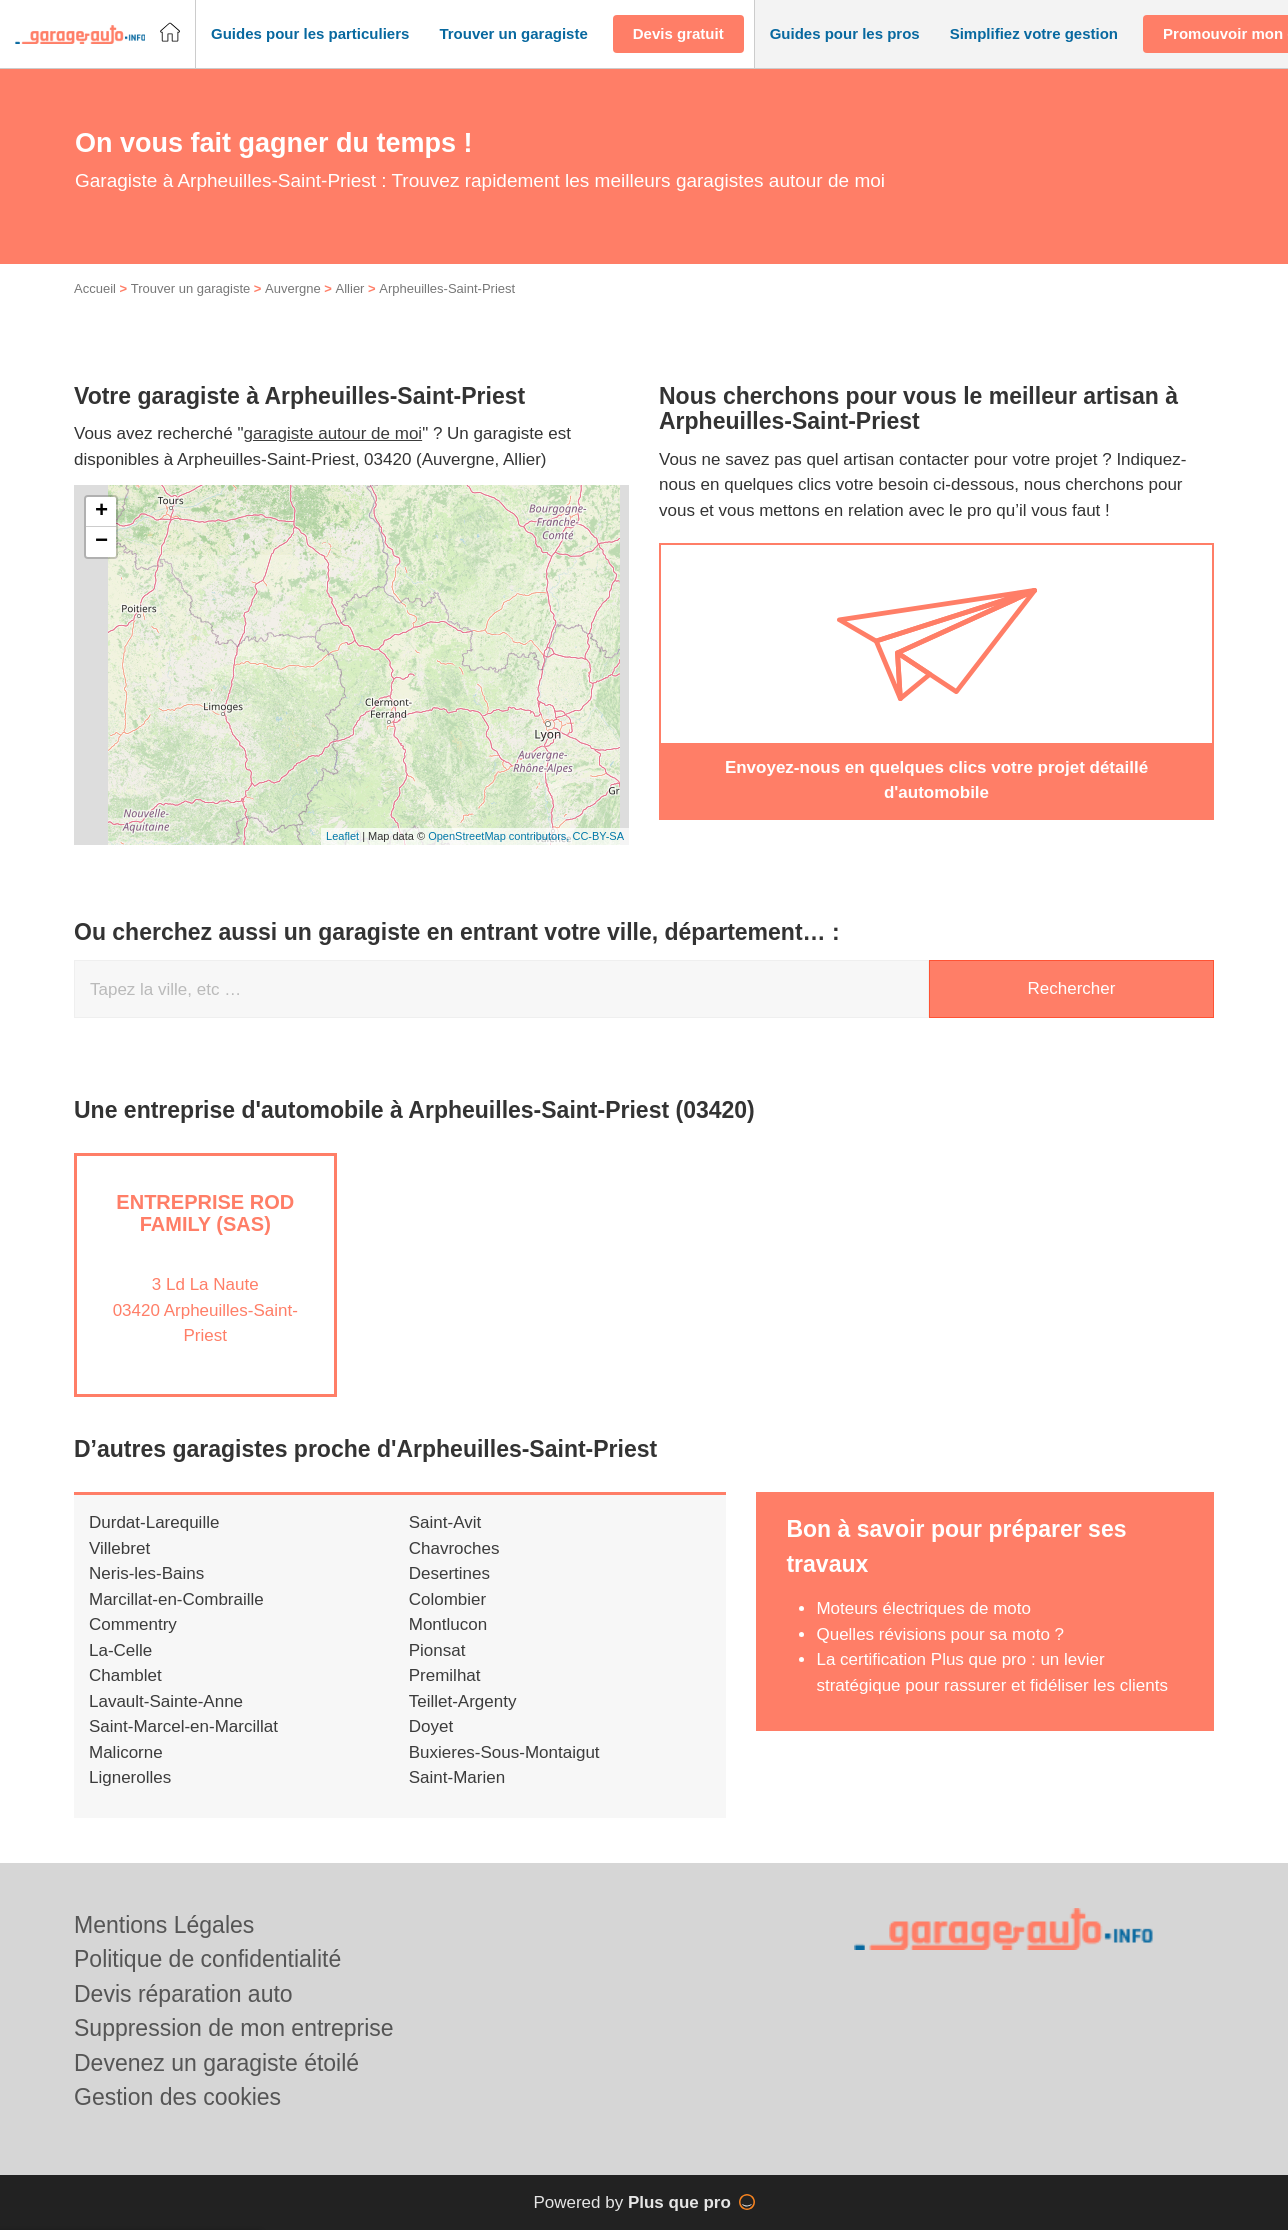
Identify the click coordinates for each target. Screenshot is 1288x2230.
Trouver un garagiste (190, 310)
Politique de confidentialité (207, 1959)
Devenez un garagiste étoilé (216, 2063)
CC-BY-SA (598, 858)
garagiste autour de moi (333, 455)
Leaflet (342, 858)
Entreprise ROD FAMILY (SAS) (205, 1234)
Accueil (95, 310)
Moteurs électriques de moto (923, 1630)
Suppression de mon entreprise (234, 2028)
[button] (310, 34)
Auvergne (293, 310)
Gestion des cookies (177, 2097)
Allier (350, 310)
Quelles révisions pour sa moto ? (940, 1655)
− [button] (101, 563)
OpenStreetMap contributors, (500, 858)
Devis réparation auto (183, 1994)
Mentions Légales (164, 1925)
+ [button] (101, 533)
